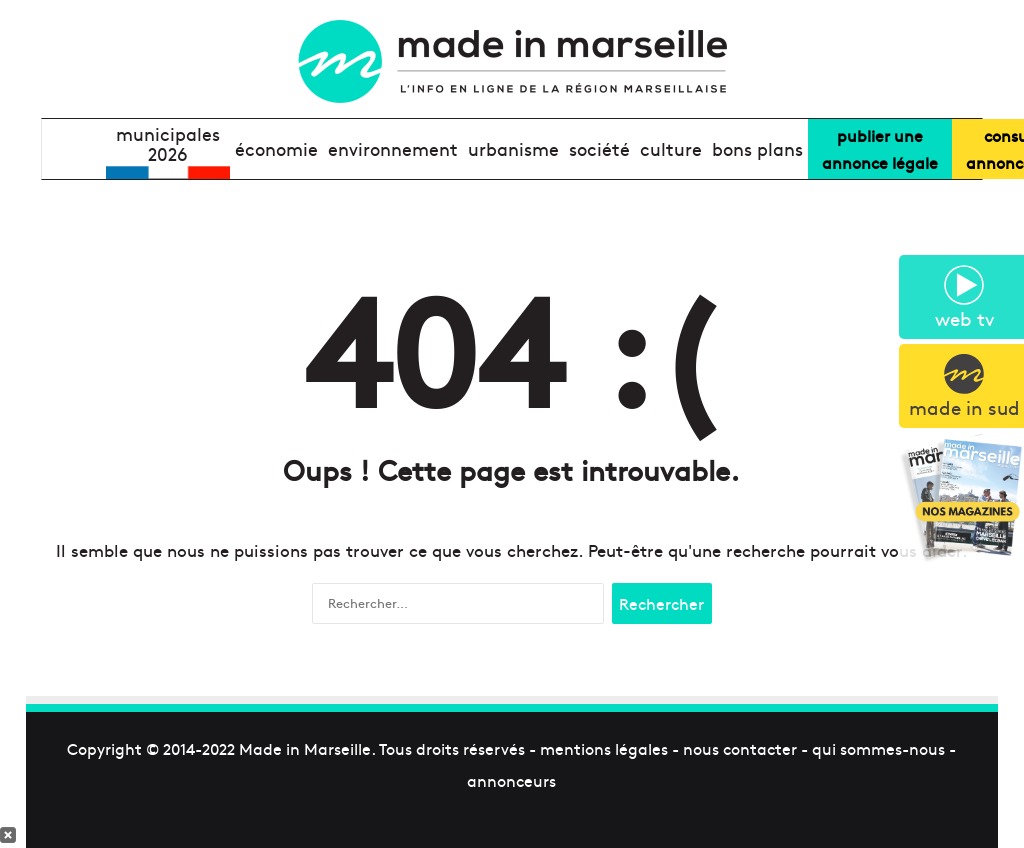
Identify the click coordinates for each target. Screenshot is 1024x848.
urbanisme (513, 148)
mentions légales (604, 748)
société (599, 148)
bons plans (757, 148)
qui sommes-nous (878, 748)
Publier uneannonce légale (880, 148)
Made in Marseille (305, 748)
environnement (393, 148)
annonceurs (511, 780)
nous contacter (740, 748)
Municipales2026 (168, 144)
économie (276, 148)
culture (671, 148)
